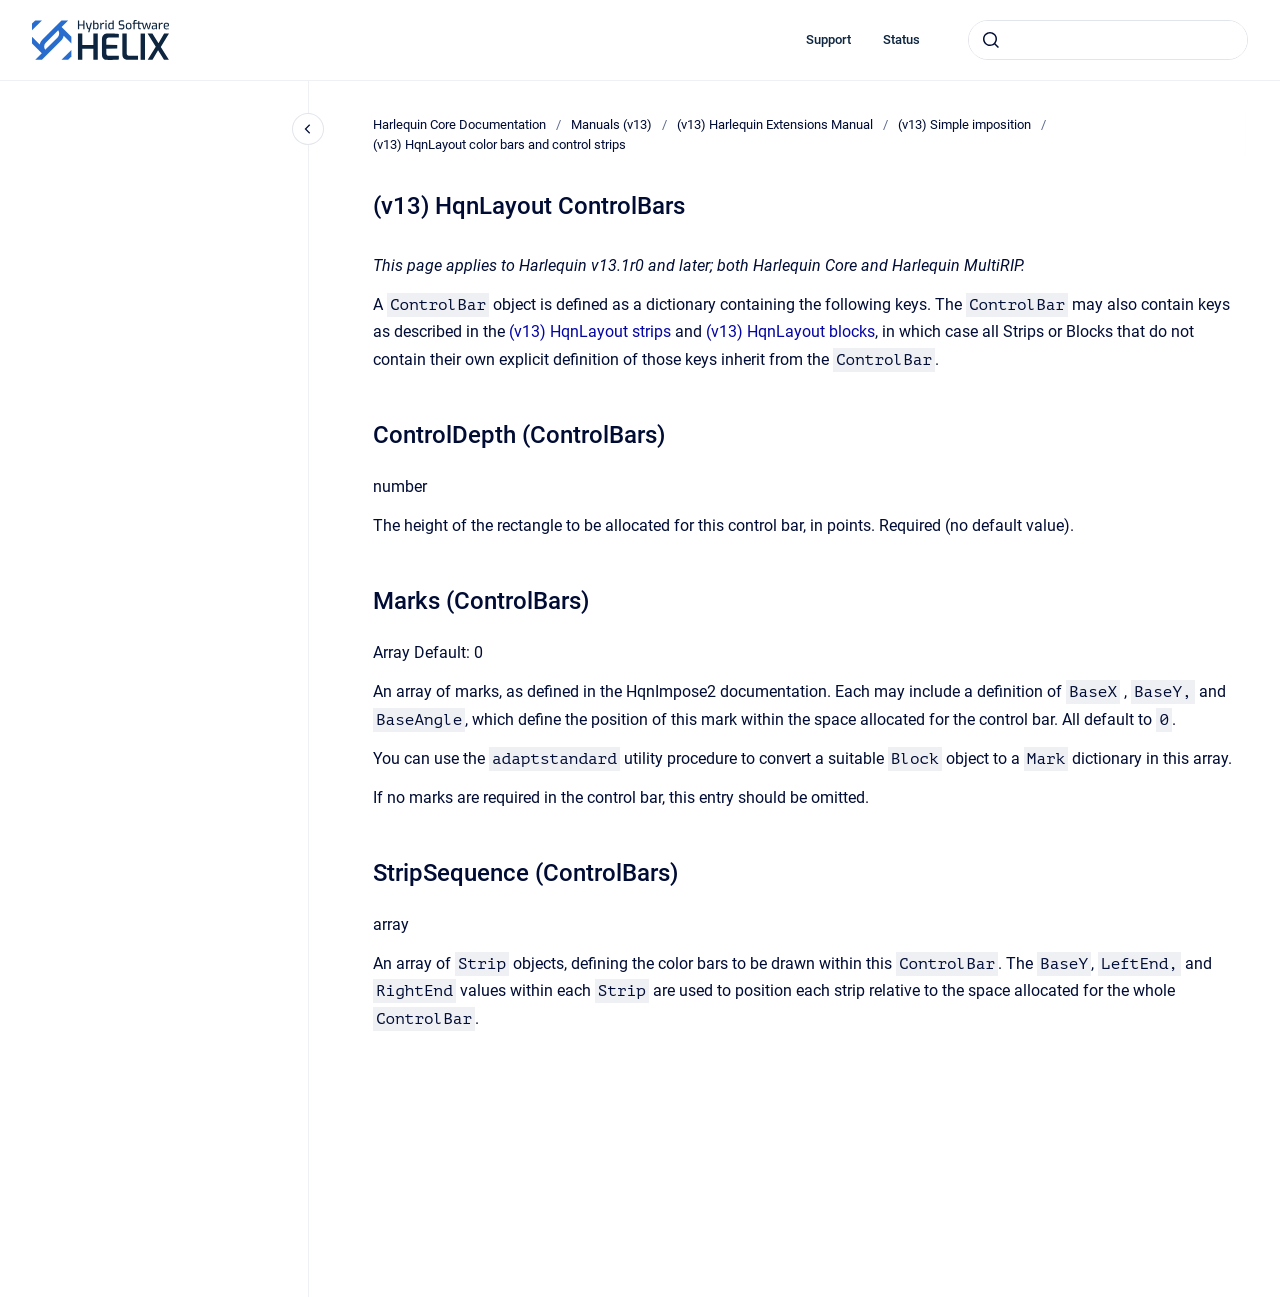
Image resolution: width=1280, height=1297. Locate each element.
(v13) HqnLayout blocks (790, 331)
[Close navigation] (308, 129)
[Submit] (991, 40)
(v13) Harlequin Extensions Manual (775, 124)
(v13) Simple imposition (964, 124)
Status (901, 39)
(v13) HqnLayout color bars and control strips (499, 144)
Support (828, 39)
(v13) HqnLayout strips (590, 331)
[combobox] (1108, 40)
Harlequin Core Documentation (459, 124)
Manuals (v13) (611, 124)
